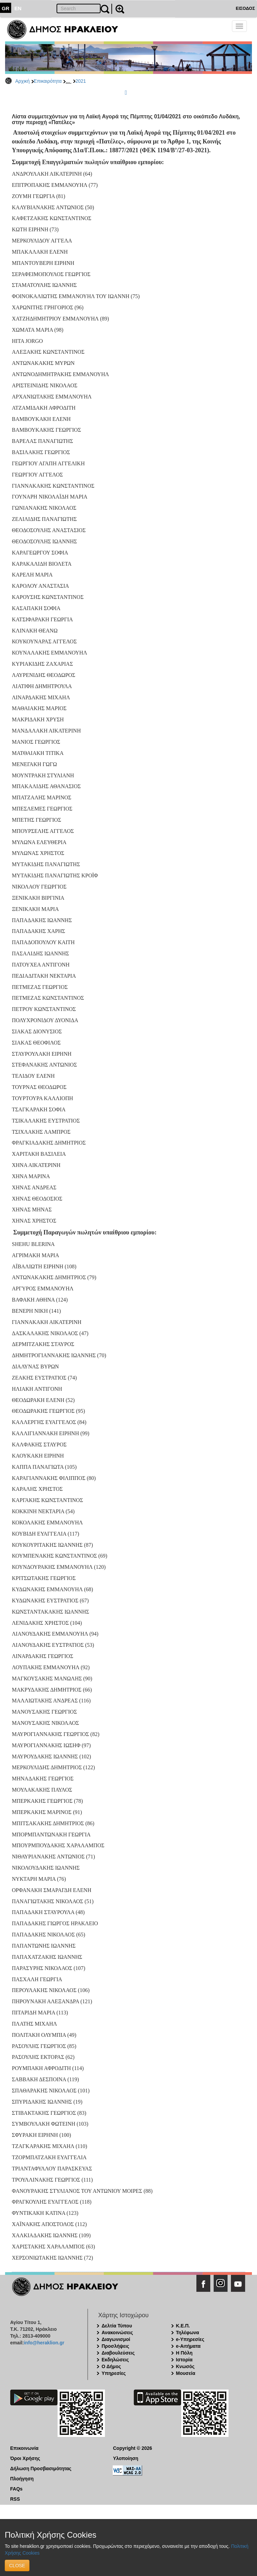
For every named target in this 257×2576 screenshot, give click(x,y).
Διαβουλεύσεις (118, 2353)
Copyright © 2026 (132, 2448)
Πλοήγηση (22, 2478)
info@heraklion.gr (44, 2342)
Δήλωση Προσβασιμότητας (40, 2468)
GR (5, 8)
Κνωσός (185, 2366)
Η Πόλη (184, 2353)
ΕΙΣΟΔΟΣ (245, 8)
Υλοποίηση (125, 2458)
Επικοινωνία (24, 2448)
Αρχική (22, 81)
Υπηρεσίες (114, 2373)
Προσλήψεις (115, 2346)
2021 (81, 81)
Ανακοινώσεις (117, 2332)
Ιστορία (184, 2359)
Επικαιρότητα (48, 81)
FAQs (16, 2489)
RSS (15, 2499)
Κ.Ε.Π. (183, 2325)
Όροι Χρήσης (25, 2458)
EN (18, 8)
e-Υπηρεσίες (190, 2339)
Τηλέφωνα (187, 2332)
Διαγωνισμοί (116, 2339)
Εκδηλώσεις (115, 2359)
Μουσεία (185, 2373)
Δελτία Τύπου (117, 2325)
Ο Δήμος (111, 2366)
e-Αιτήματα (188, 2346)
